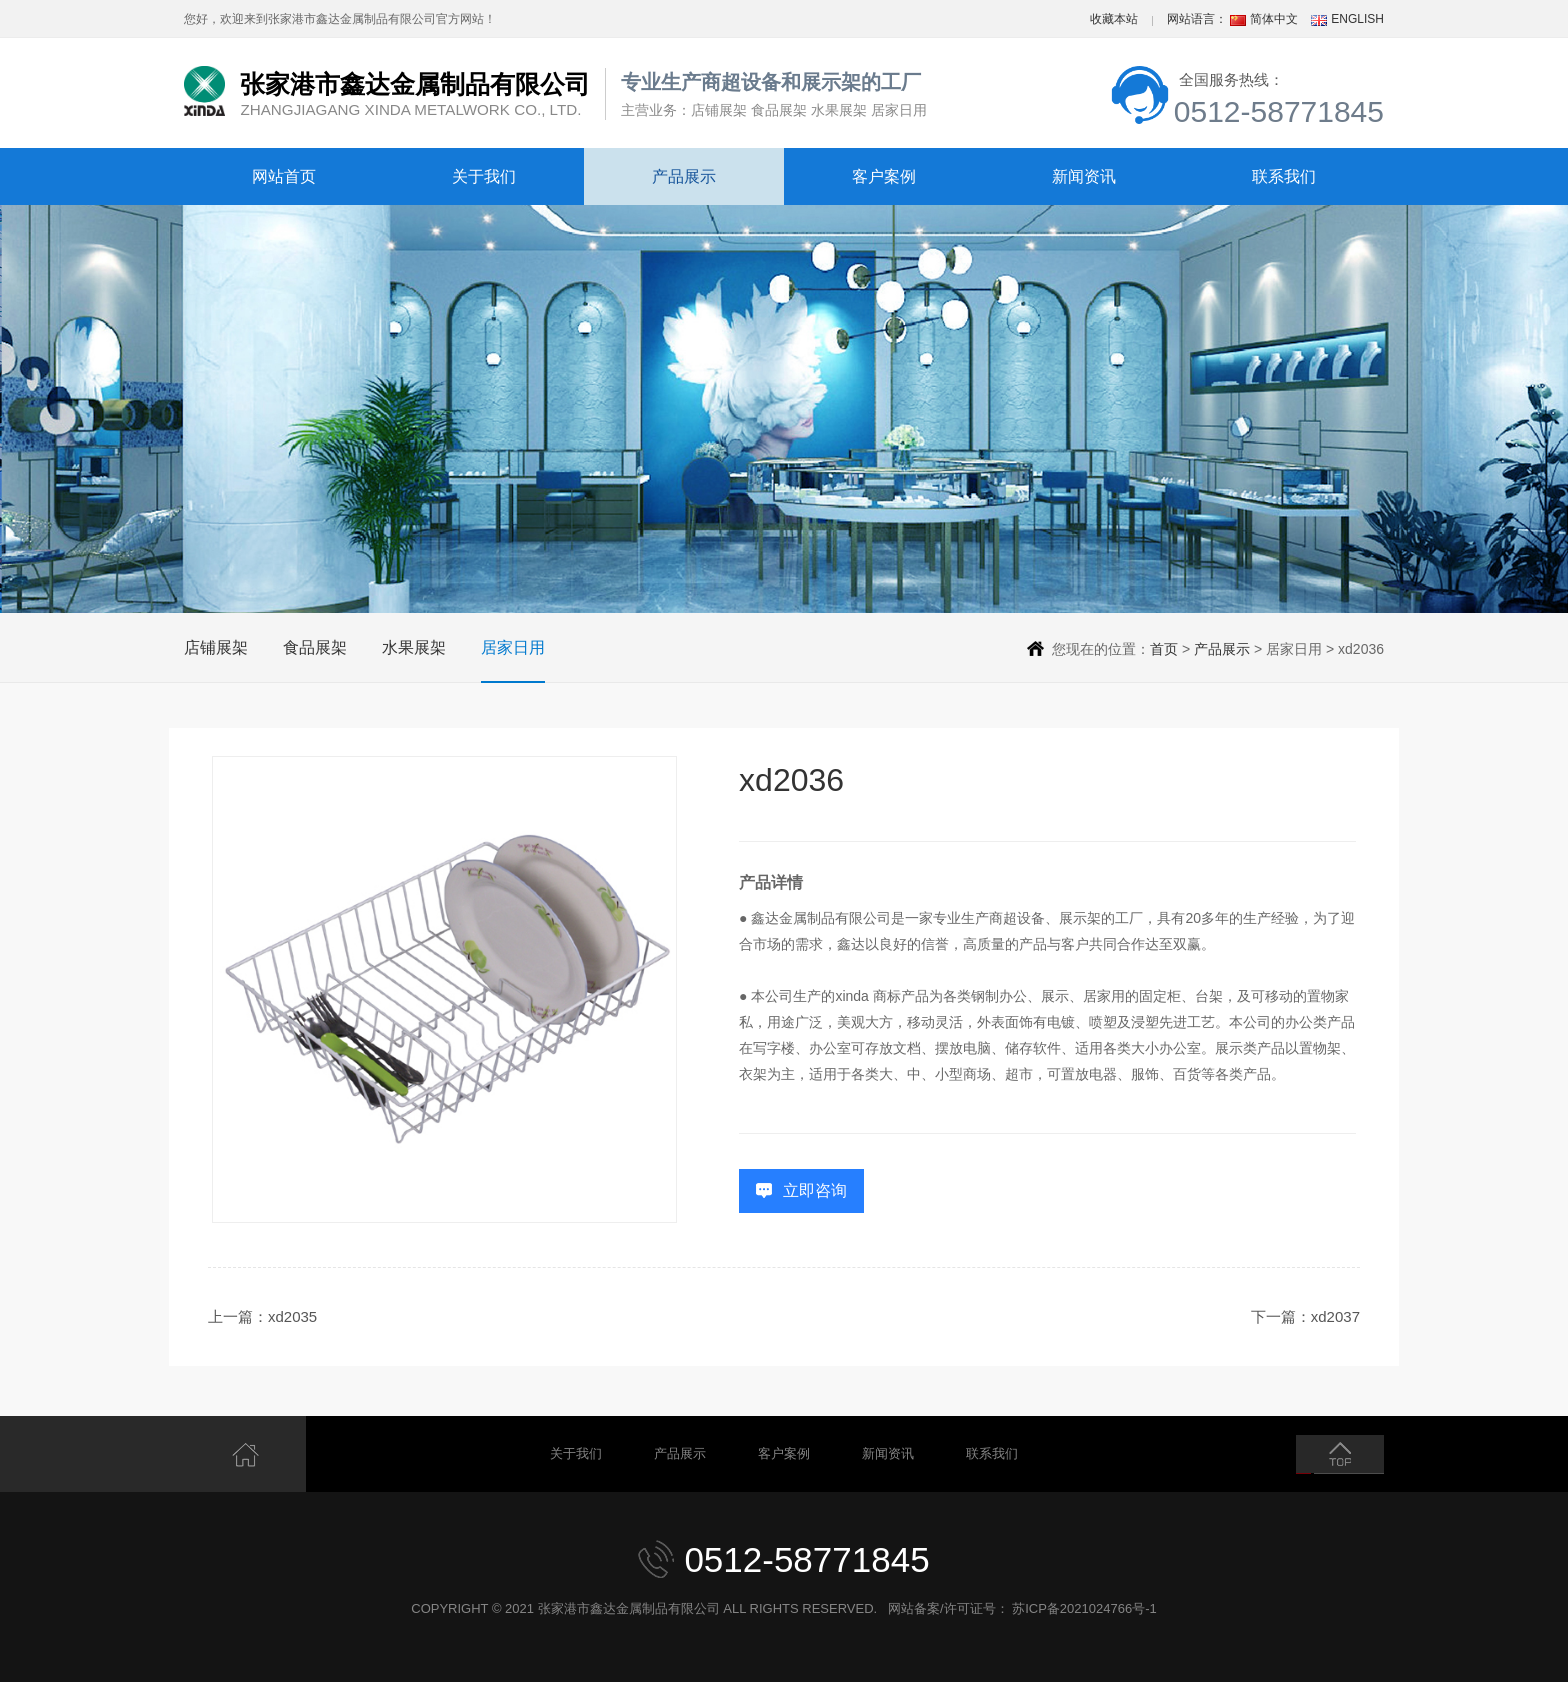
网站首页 (284, 176)
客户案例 (884, 176)
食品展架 (315, 647)
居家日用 (513, 647)
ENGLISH (1357, 19)
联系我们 (1284, 176)
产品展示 (684, 176)
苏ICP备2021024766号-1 (1084, 1608)
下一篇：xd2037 (1305, 1316)
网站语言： (1197, 19)
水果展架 (414, 647)
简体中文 (1274, 19)
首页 (1164, 649)
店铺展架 (216, 647)
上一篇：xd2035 (262, 1316)
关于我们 (484, 176)
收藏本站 (1114, 19)
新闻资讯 (1084, 176)
